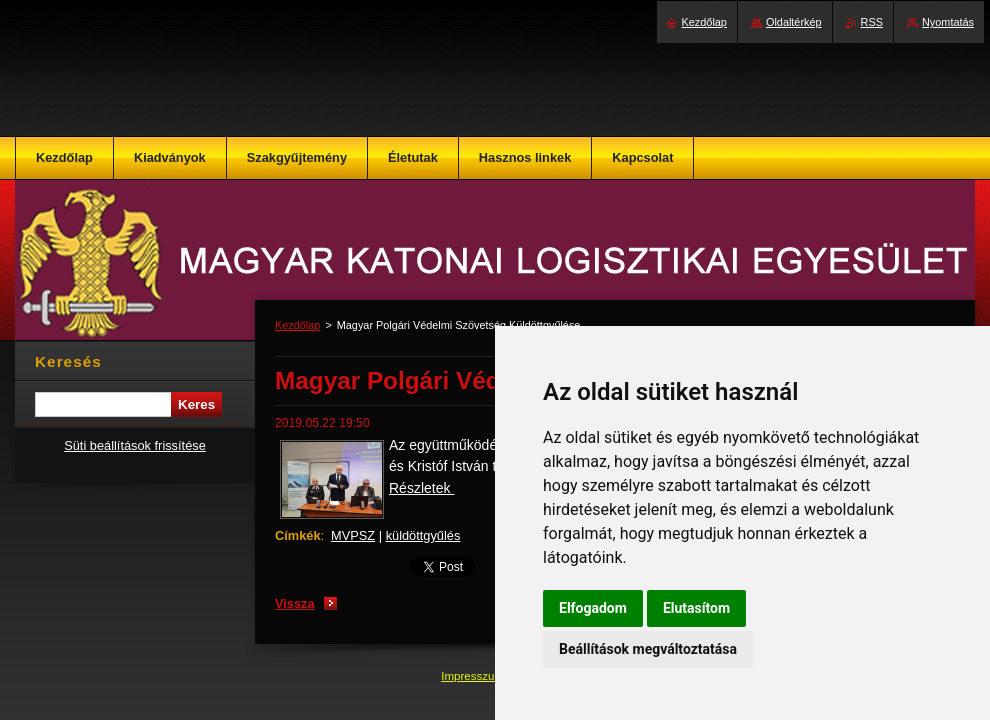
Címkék (298, 535)
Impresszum (474, 676)
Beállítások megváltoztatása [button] (648, 649)
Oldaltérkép (794, 22)
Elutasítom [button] (696, 608)
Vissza (295, 603)
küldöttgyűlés (423, 535)
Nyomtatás (948, 22)
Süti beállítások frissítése (135, 445)
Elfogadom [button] (593, 608)
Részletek (421, 488)
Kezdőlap (297, 325)
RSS (872, 22)
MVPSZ (353, 535)
